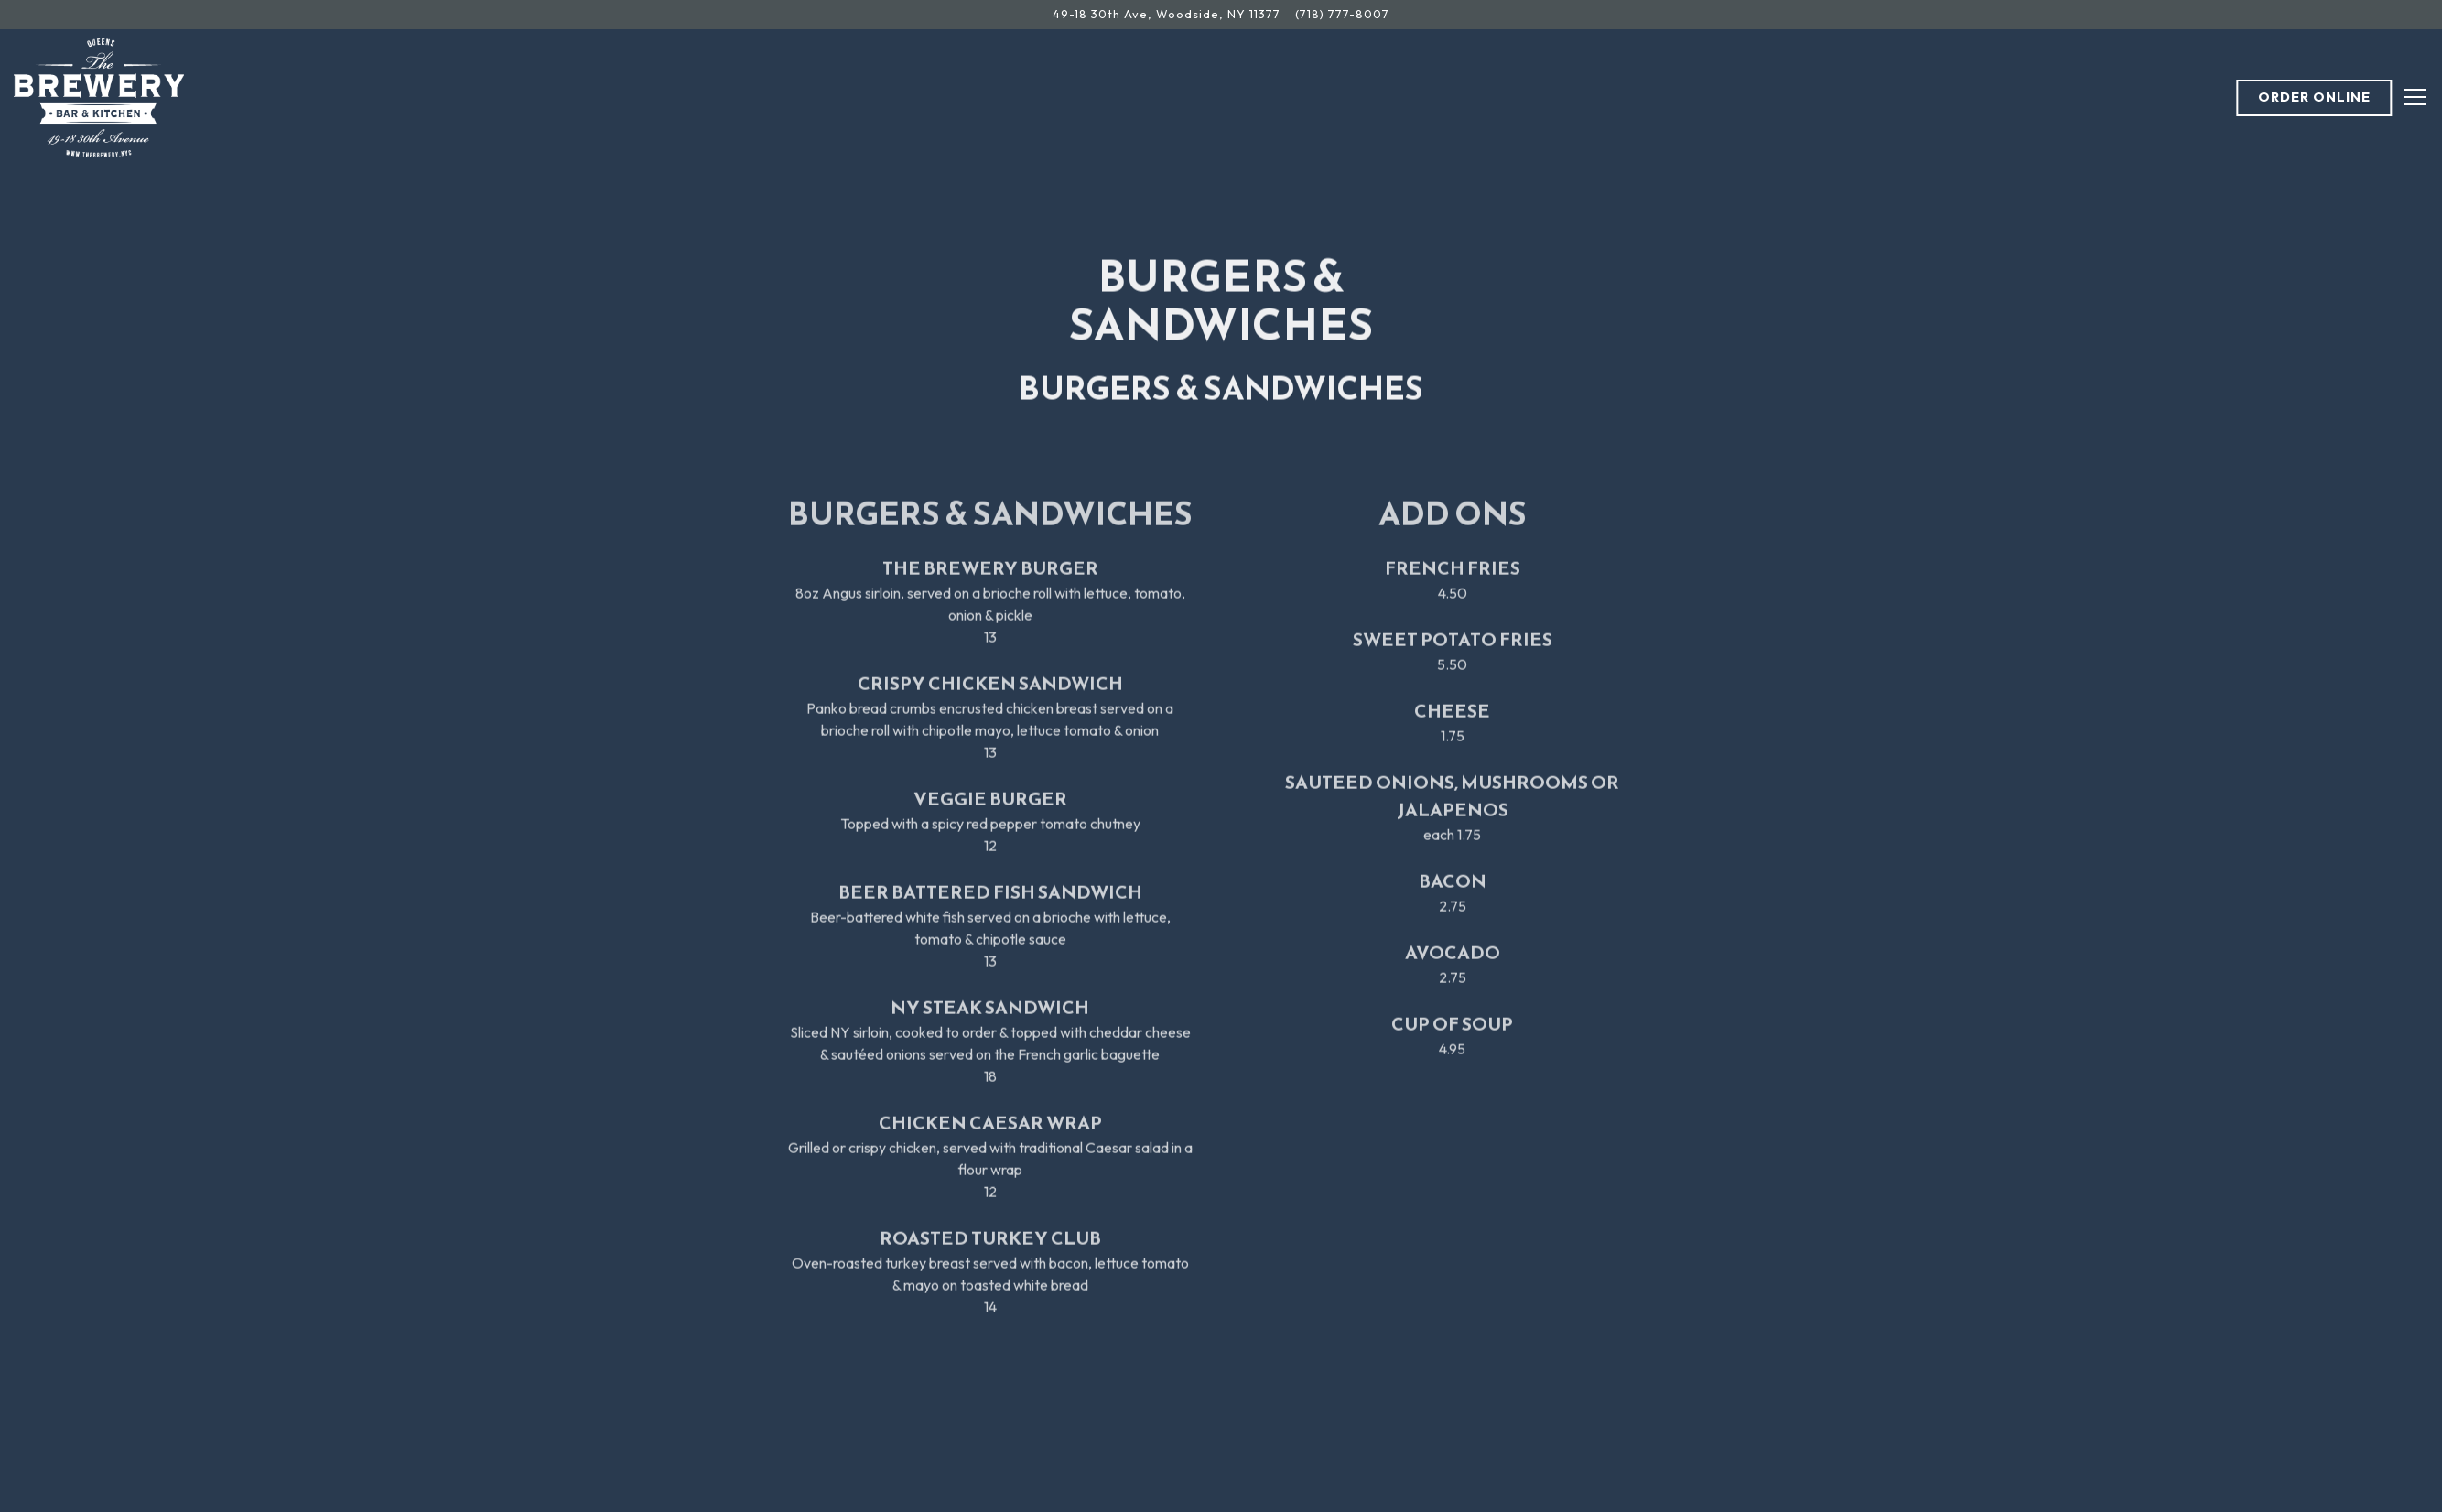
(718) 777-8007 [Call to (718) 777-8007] (1342, 13)
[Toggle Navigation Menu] (2415, 97)
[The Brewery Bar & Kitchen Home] (99, 96)
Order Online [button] (2314, 97)
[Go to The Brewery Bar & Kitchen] (1166, 14)
